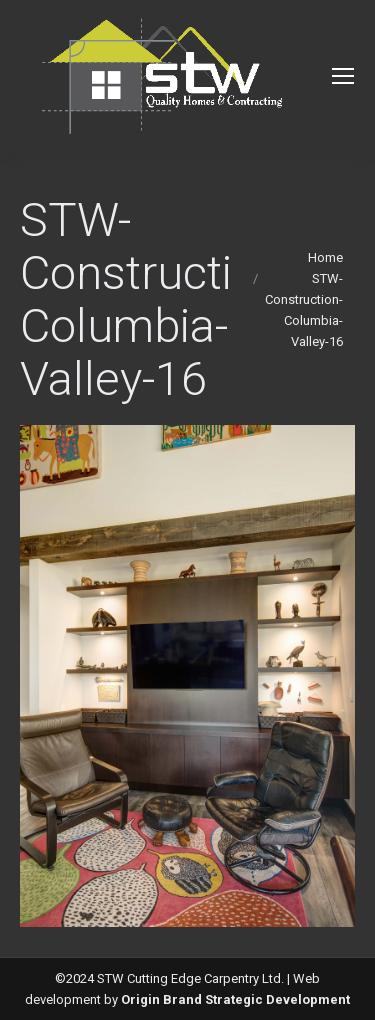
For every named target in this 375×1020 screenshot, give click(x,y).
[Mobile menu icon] (343, 76)
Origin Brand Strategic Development (235, 999)
